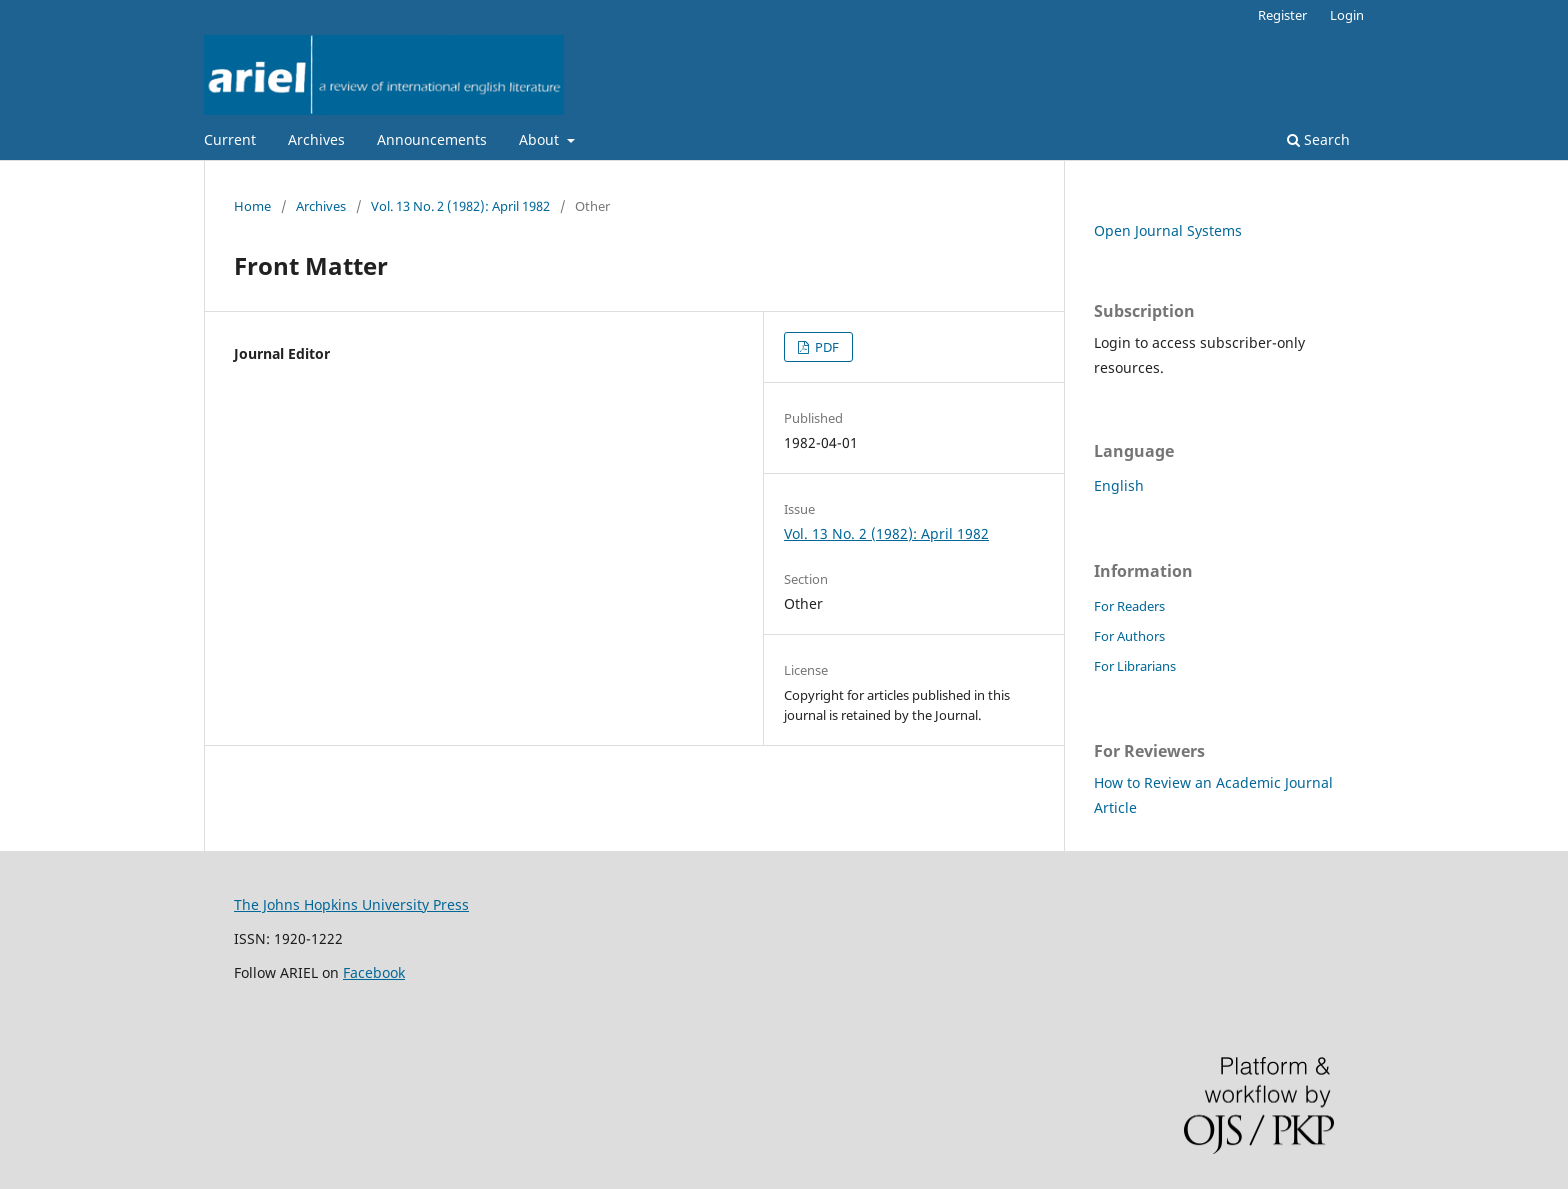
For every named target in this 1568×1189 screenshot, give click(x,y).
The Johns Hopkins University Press (351, 904)
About (541, 139)
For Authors (1129, 636)
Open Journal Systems (1168, 230)
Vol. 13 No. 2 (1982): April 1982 (460, 206)
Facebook (374, 972)
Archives (316, 139)
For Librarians (1135, 666)
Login (1347, 15)
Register (1282, 15)
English (1119, 485)
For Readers (1129, 606)
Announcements (432, 139)
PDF (825, 347)
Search (1318, 139)
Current (230, 139)
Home (252, 206)
